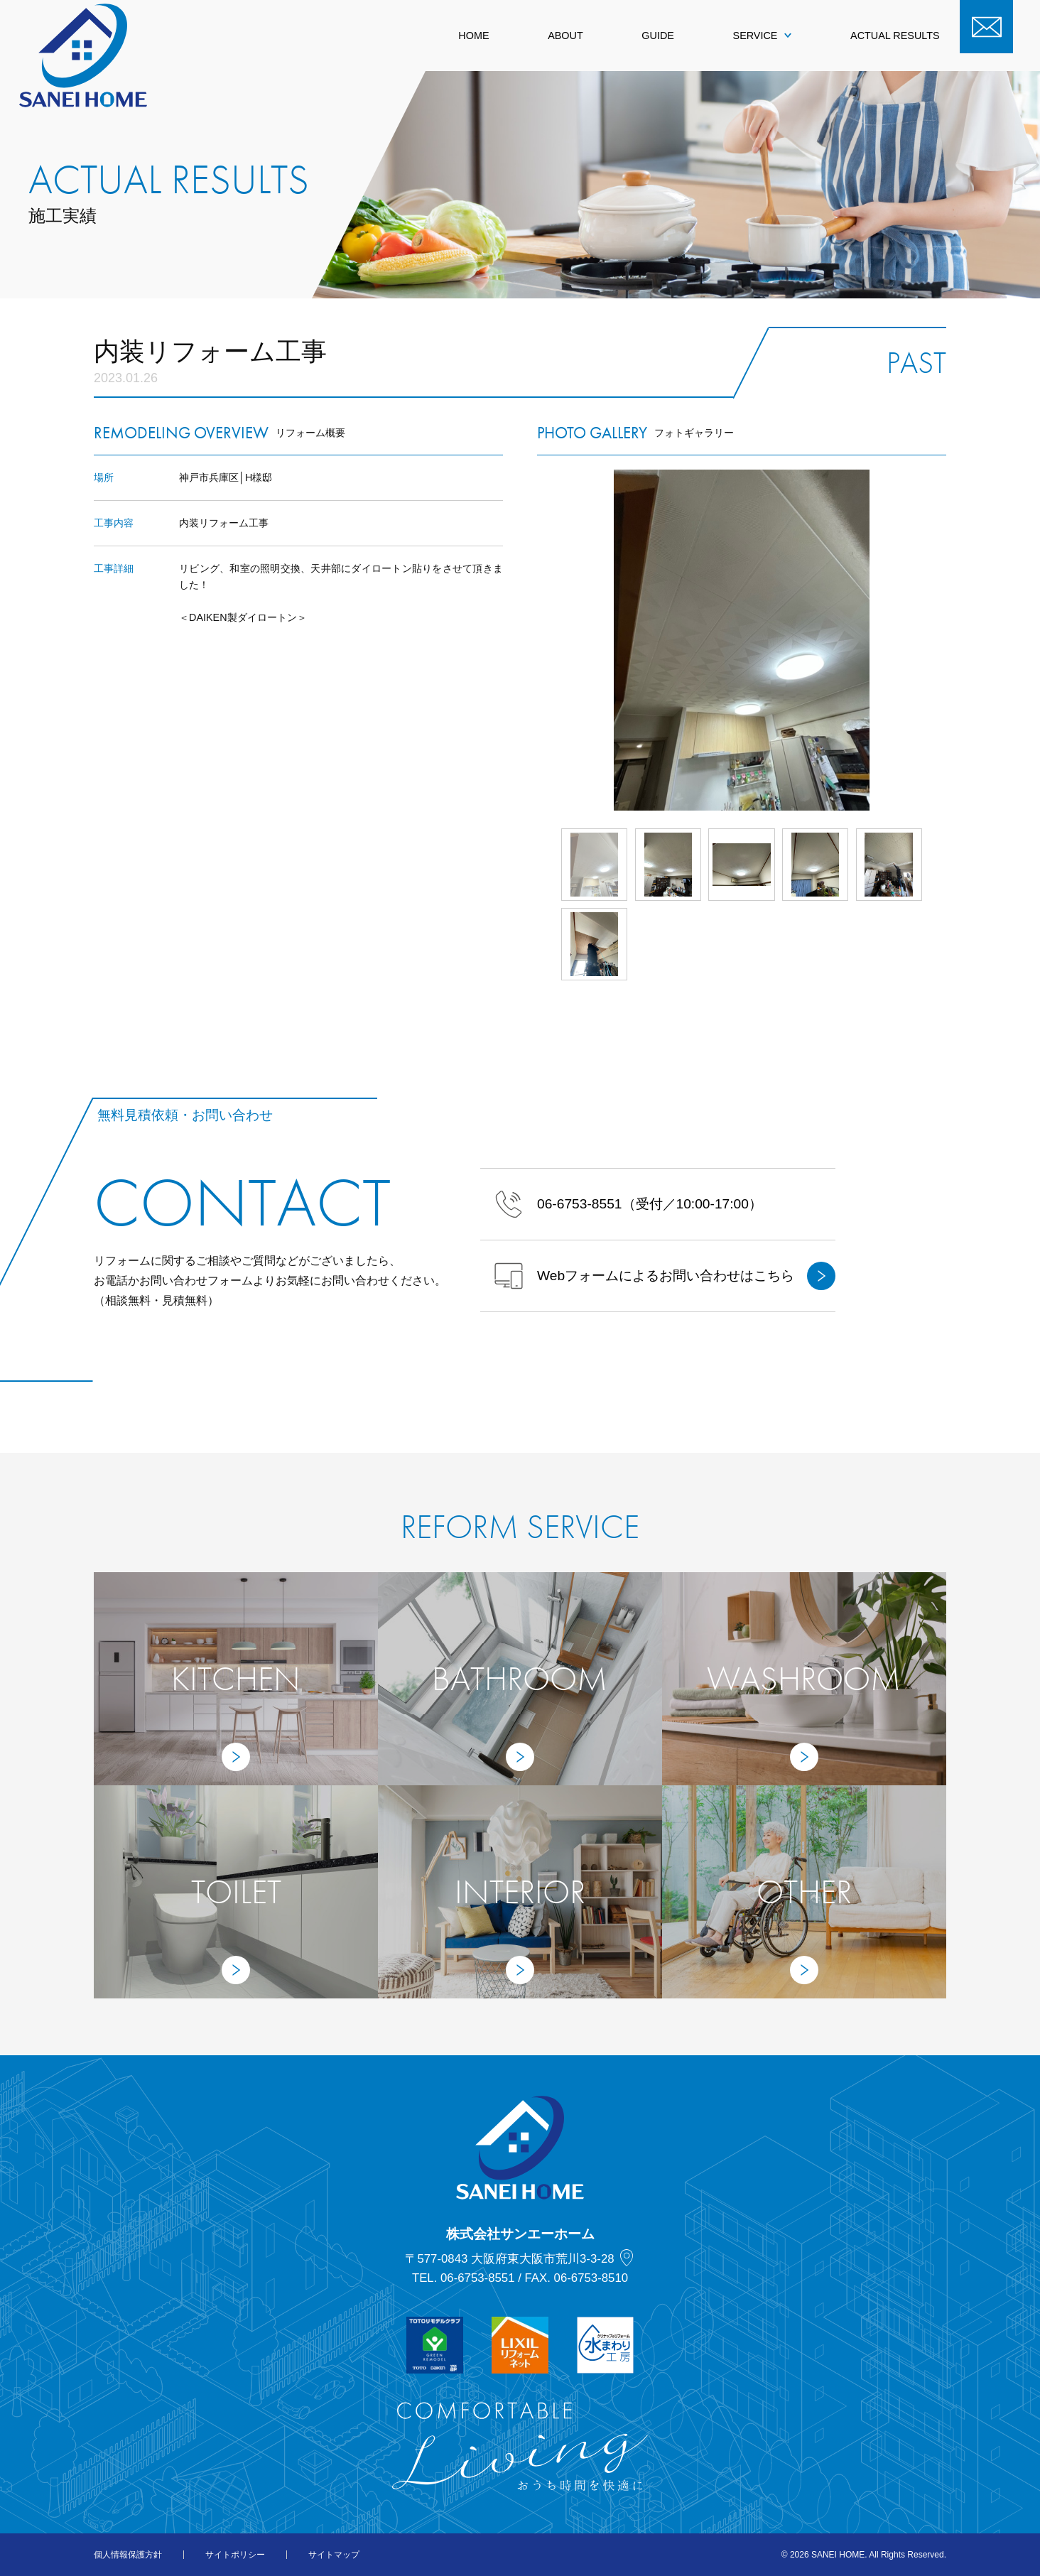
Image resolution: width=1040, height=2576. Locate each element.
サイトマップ (333, 2555)
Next (946, 640)
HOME (473, 35)
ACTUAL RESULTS (895, 35)
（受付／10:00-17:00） (628, 1204)
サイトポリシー (235, 2555)
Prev (537, 640)
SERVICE (762, 35)
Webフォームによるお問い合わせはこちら (664, 1276)
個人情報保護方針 (128, 2555)
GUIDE (657, 35)
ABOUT (565, 35)
